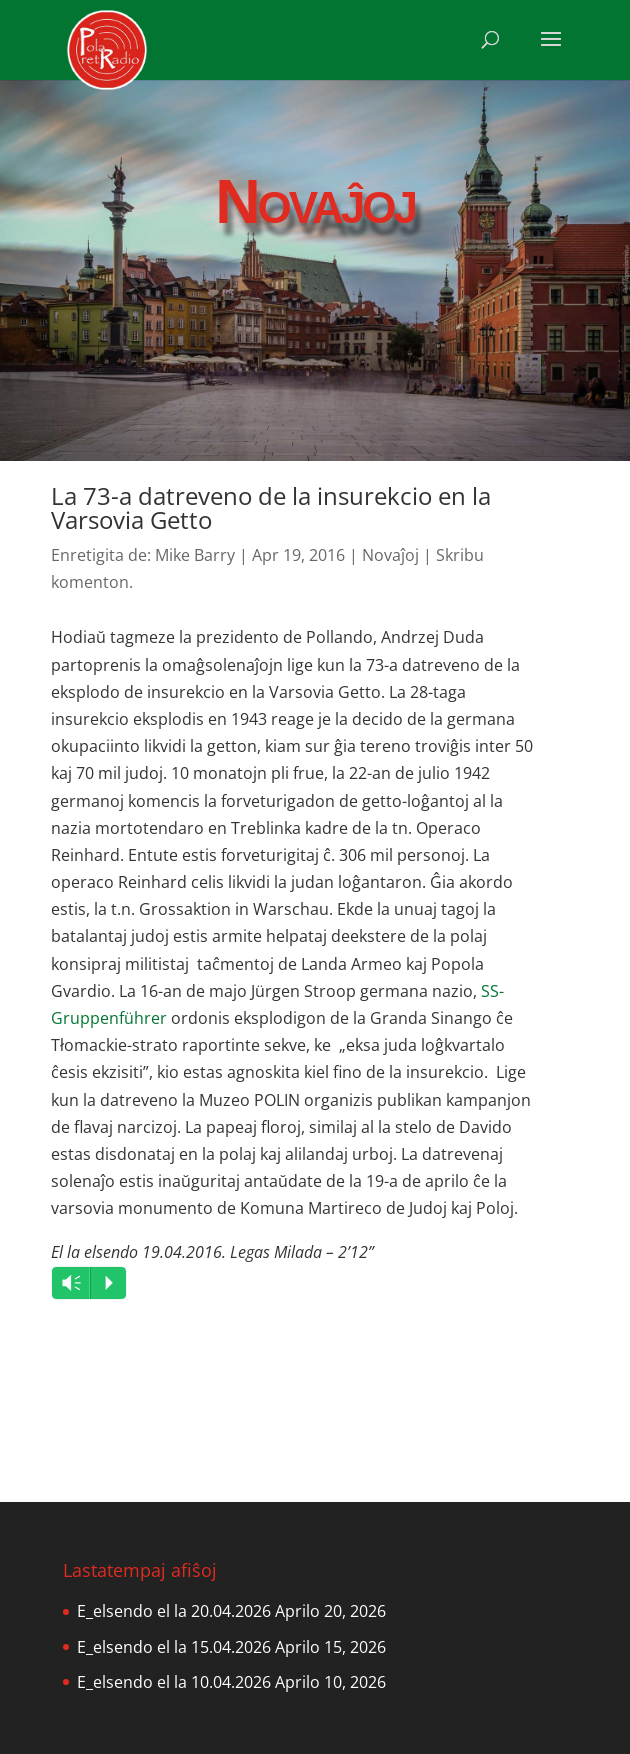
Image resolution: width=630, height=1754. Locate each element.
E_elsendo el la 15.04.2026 (174, 1647)
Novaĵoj (390, 555)
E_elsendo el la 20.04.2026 (174, 1611)
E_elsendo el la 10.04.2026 (174, 1682)
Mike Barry (195, 555)
